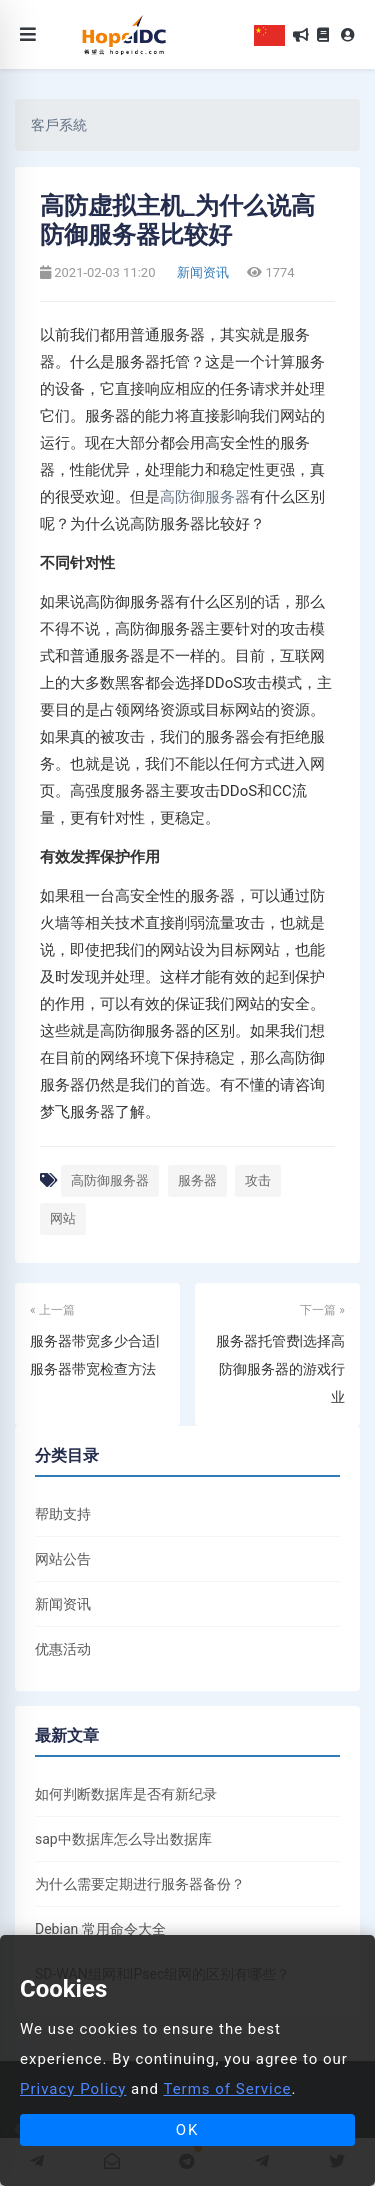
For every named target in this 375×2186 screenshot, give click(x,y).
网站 (63, 1218)
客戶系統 (59, 125)
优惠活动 (63, 1649)
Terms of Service (227, 2089)
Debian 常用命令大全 (100, 1929)
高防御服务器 (205, 497)
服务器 (197, 1180)
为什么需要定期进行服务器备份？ (140, 1884)
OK (188, 2130)
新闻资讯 (201, 272)
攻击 (258, 1180)
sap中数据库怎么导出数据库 (123, 1839)
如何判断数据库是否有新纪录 (126, 1794)
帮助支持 (63, 1514)
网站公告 (63, 1559)
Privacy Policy (73, 2089)
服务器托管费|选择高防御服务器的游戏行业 (280, 1369)
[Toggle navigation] (28, 34)
